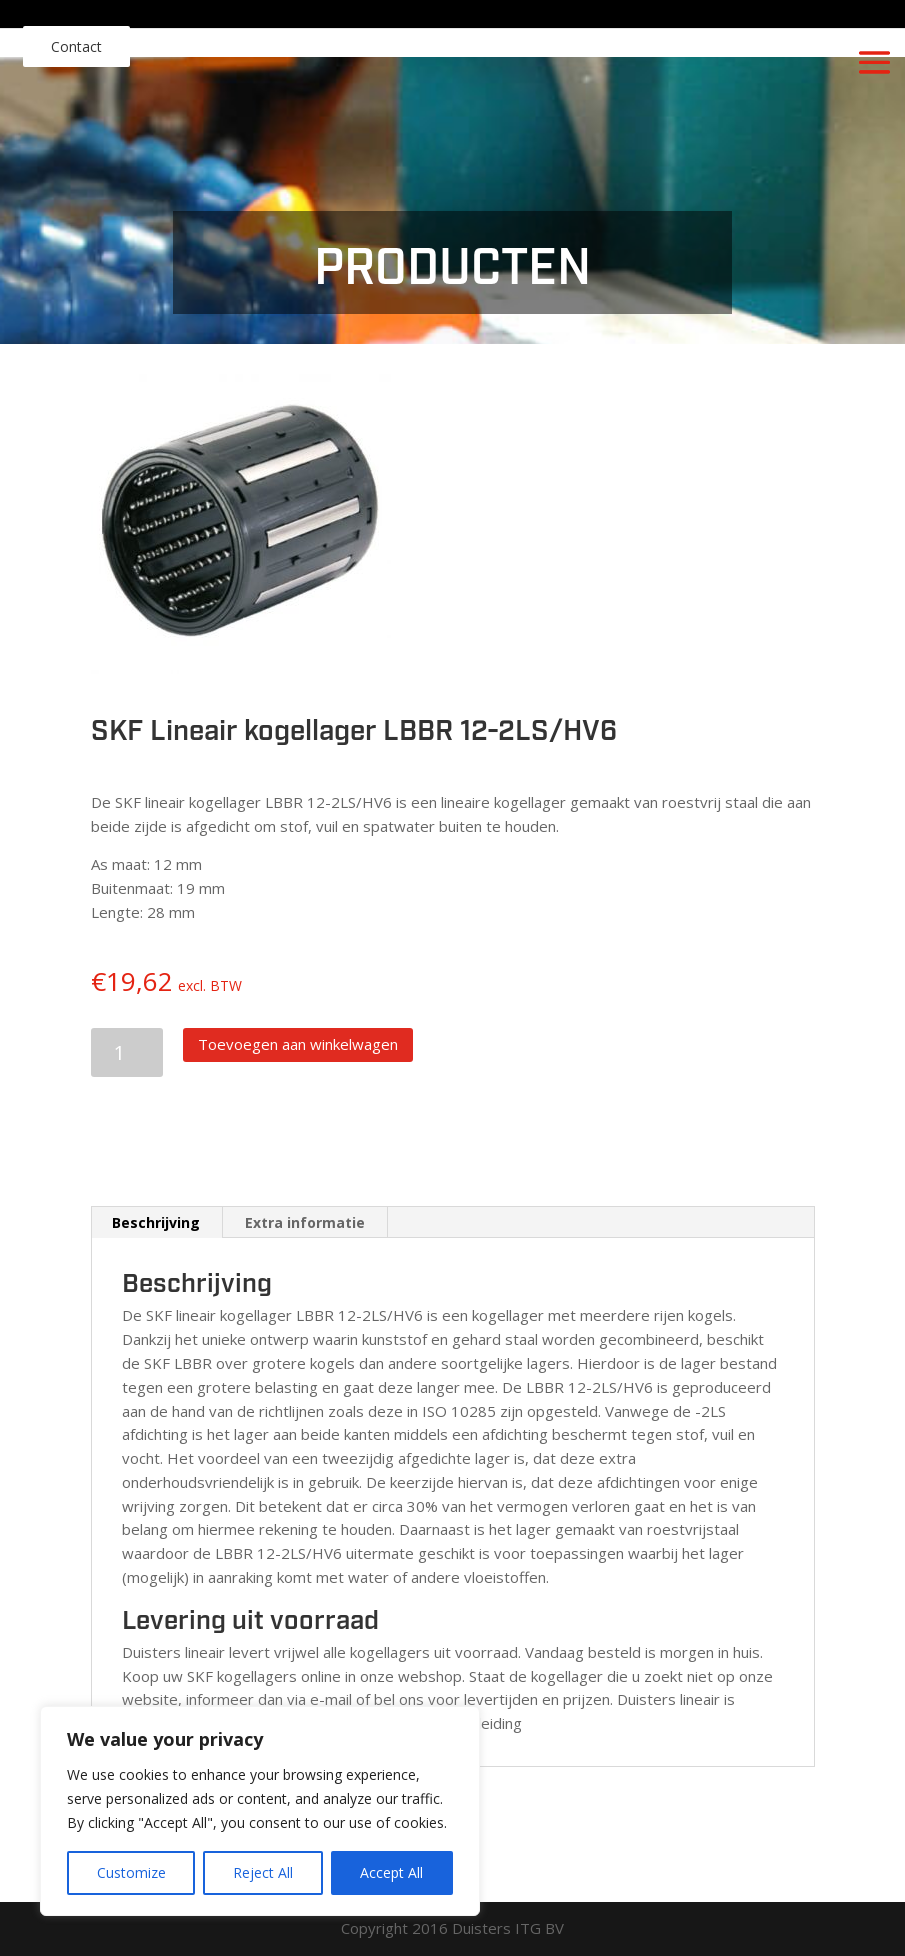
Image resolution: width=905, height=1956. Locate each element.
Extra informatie (305, 1222)
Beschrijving (156, 1222)
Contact (76, 46)
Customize (131, 1872)
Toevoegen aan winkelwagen (298, 1044)
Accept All (391, 1872)
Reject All (263, 1872)
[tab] (156, 1223)
